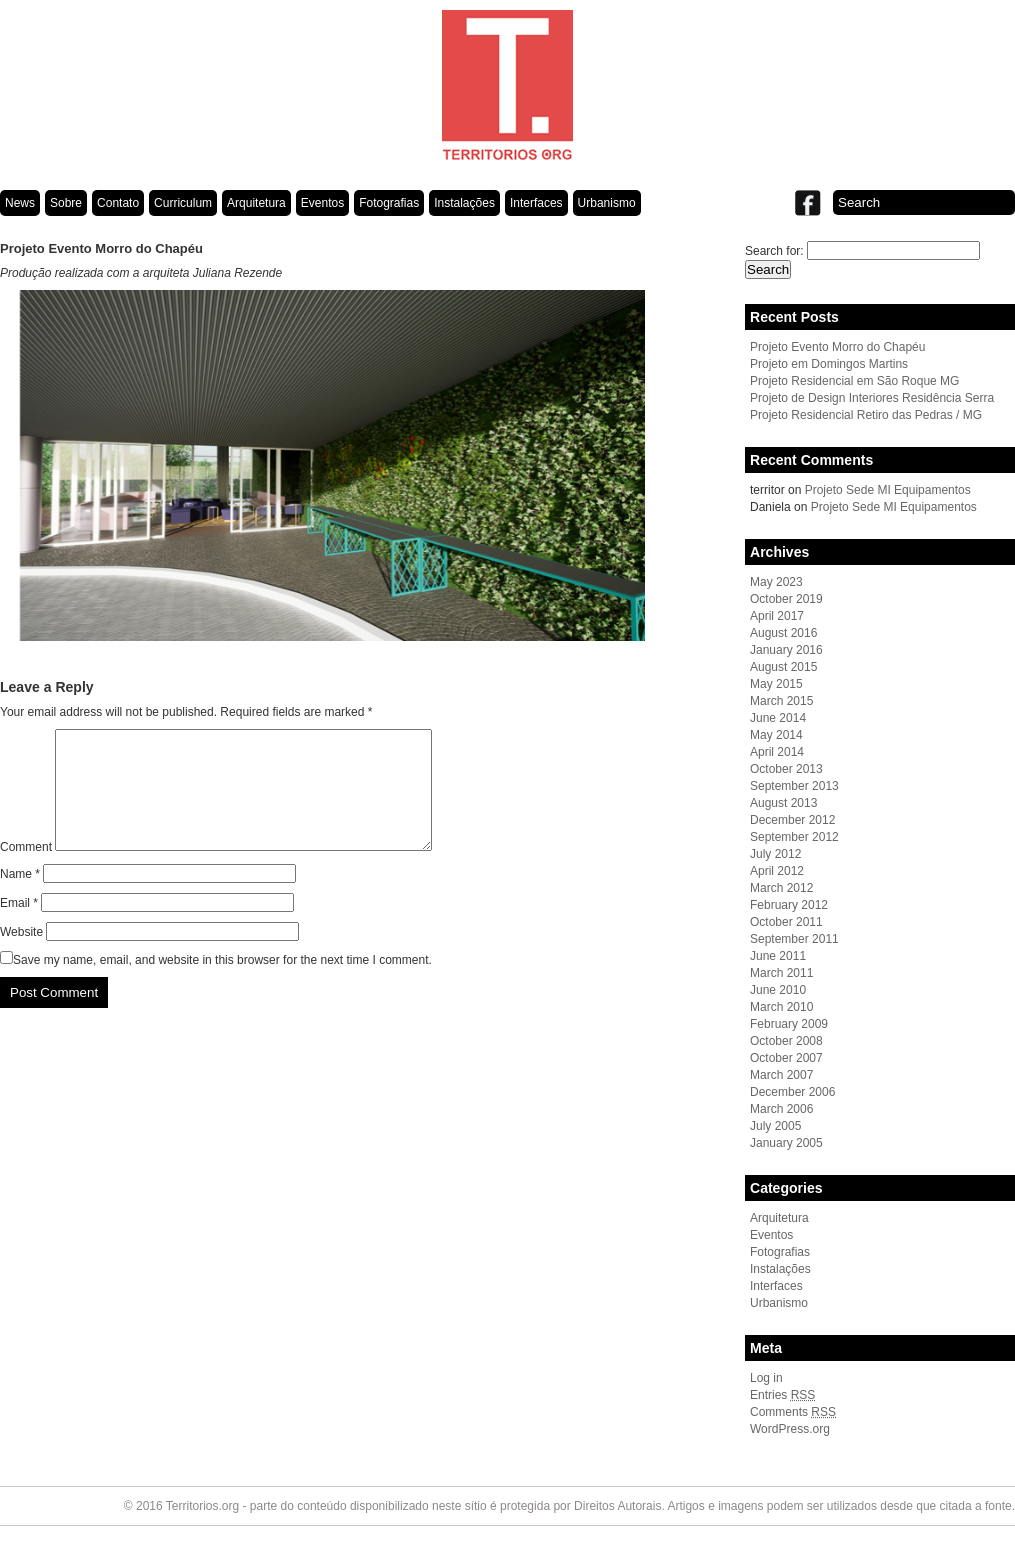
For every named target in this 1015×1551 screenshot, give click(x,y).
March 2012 (781, 888)
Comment (26, 871)
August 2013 (783, 803)
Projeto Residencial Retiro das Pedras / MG (866, 415)
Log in (766, 1378)
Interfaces (536, 203)
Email (19, 927)
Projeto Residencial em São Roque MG (854, 381)
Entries (782, 1395)
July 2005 (775, 1126)
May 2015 (776, 684)
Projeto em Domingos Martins (829, 364)
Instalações (464, 203)
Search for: (774, 251)
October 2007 (786, 1058)
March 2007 (781, 1075)
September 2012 (794, 837)
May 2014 (776, 735)
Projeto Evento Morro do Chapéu (837, 347)
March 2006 (781, 1109)
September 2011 (794, 939)
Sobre (66, 203)
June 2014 (778, 718)
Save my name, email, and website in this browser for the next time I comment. (222, 984)
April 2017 (777, 616)
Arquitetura (256, 203)
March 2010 (781, 1007)
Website (21, 956)
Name (20, 898)
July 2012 (775, 854)
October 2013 (786, 769)
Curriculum (183, 203)
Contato (118, 203)
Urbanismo (607, 203)
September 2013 (794, 786)
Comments (793, 1412)
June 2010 (778, 990)
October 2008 (786, 1041)
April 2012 (777, 871)
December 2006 (792, 1092)
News (20, 203)
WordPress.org (790, 1429)
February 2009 (789, 1024)
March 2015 (781, 701)
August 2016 (783, 633)
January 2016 (786, 650)
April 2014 (777, 752)
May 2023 (776, 582)
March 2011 (781, 973)
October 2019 (786, 599)
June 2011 (778, 956)
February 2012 (789, 905)
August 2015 (783, 667)
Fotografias (389, 203)
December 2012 (792, 820)
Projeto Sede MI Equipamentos (888, 490)
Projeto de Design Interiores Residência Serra (872, 398)
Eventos (322, 203)
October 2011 (786, 922)
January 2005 (786, 1143)
